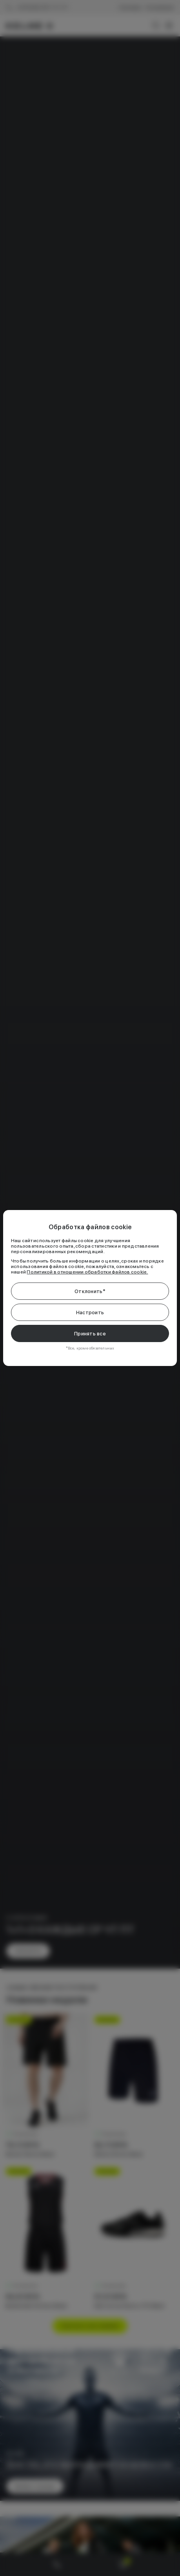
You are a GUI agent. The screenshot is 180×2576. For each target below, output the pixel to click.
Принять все (90, 1334)
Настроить (90, 1312)
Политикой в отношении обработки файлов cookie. (87, 1272)
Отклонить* (90, 1291)
